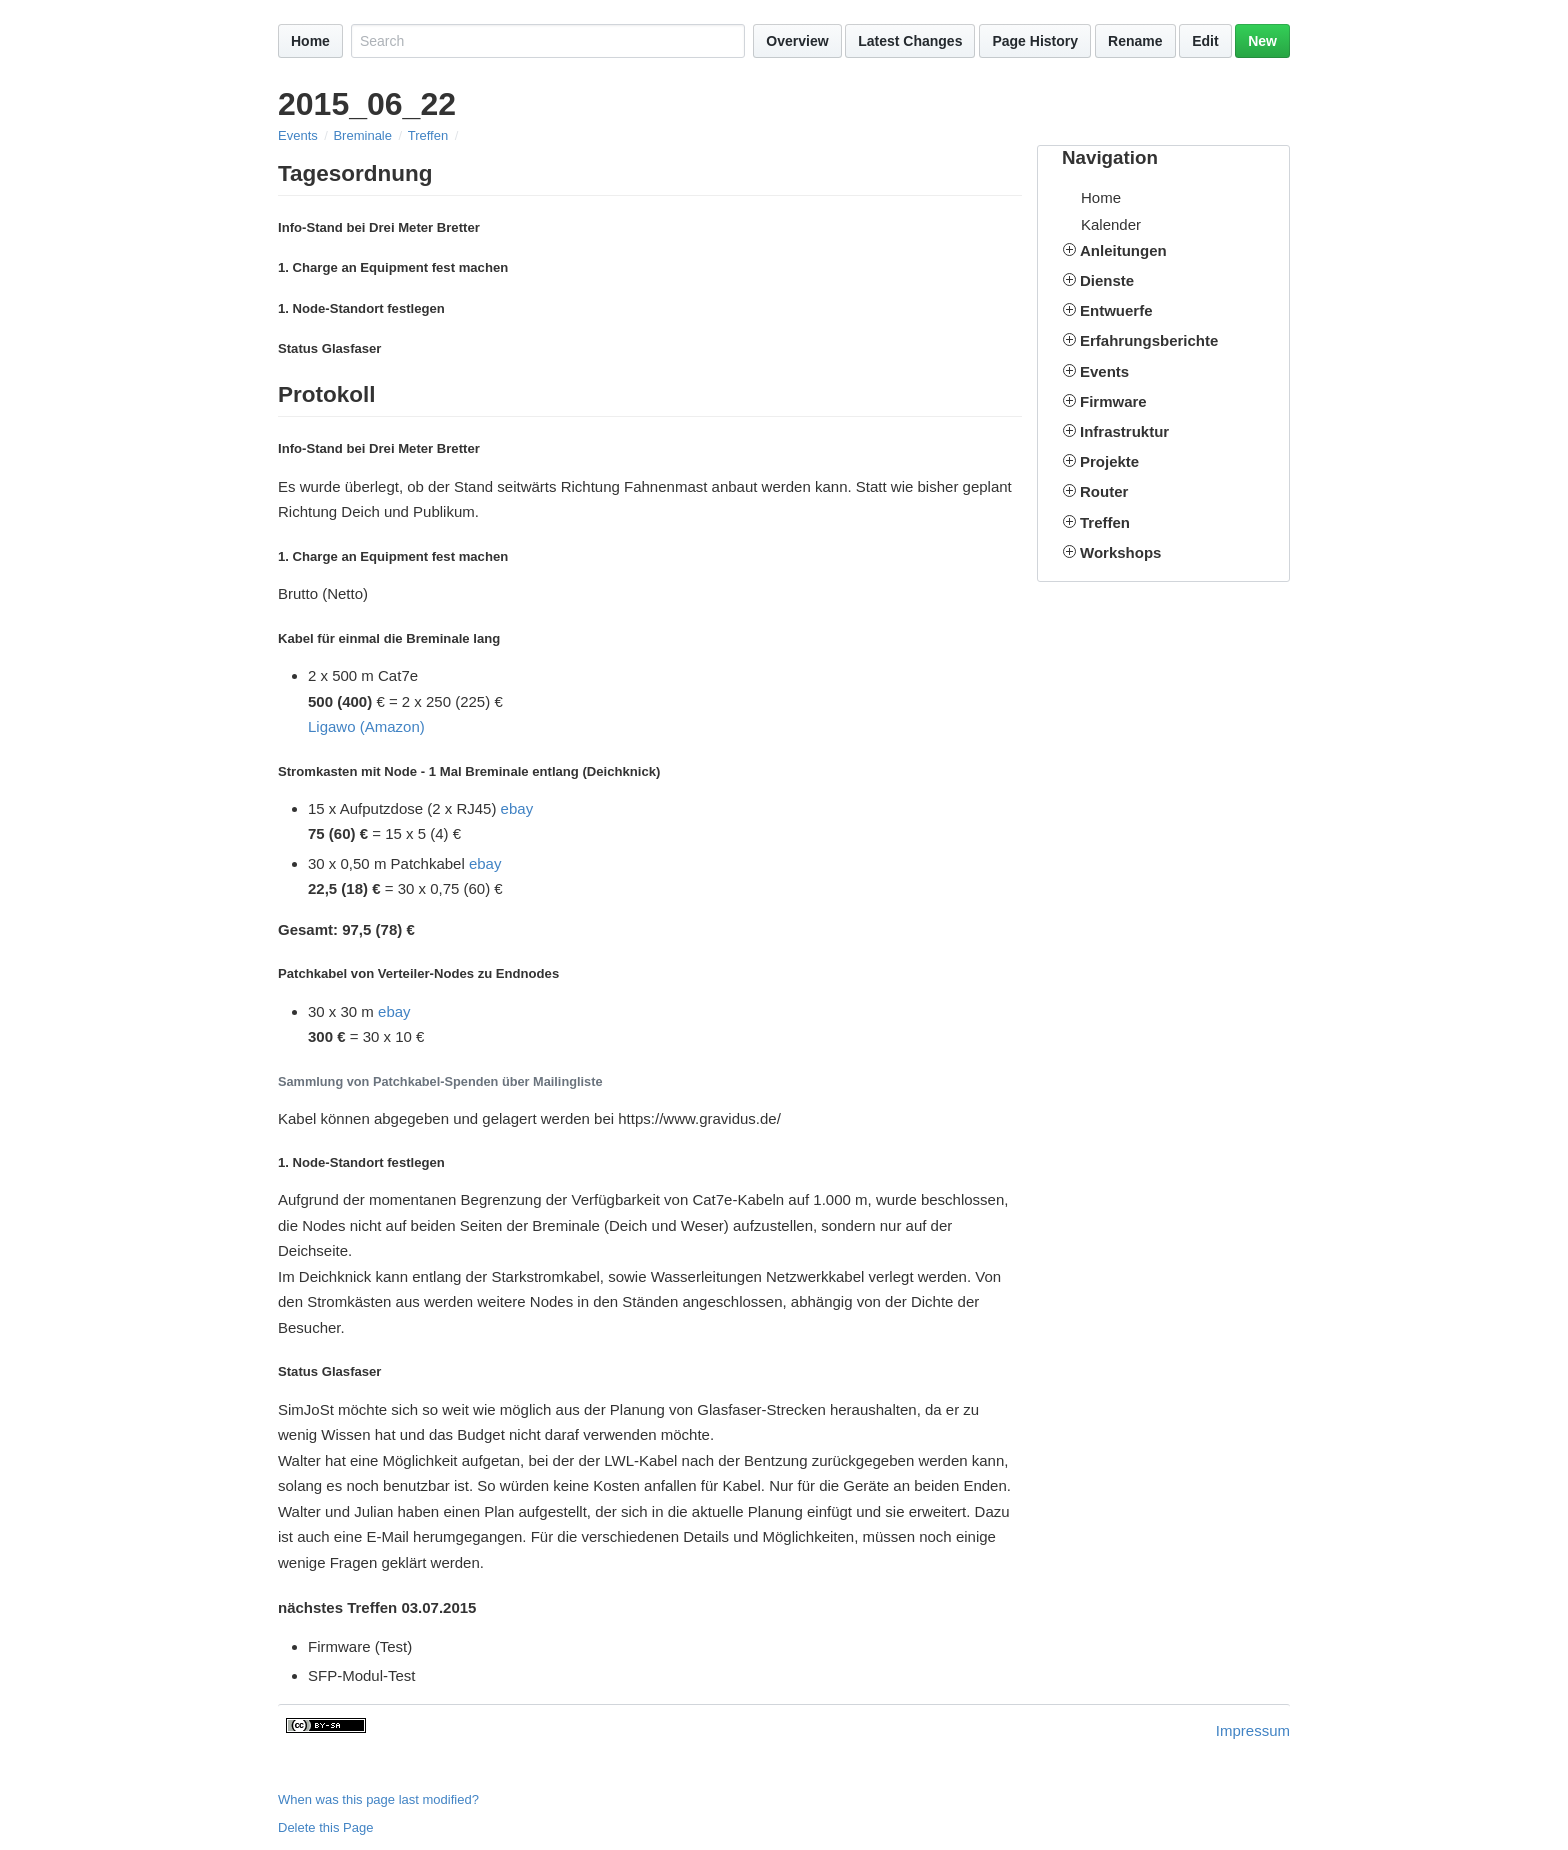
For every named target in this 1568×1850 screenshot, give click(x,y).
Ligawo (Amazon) (366, 726)
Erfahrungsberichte (1149, 340)
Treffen (428, 135)
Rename (1135, 41)
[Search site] (548, 41)
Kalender (1111, 224)
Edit (1205, 41)
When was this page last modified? (378, 1799)
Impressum (1253, 1730)
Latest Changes (910, 41)
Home (310, 41)
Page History (1035, 41)
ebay (517, 808)
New (1262, 41)
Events (298, 135)
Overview (797, 41)
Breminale (362, 135)
